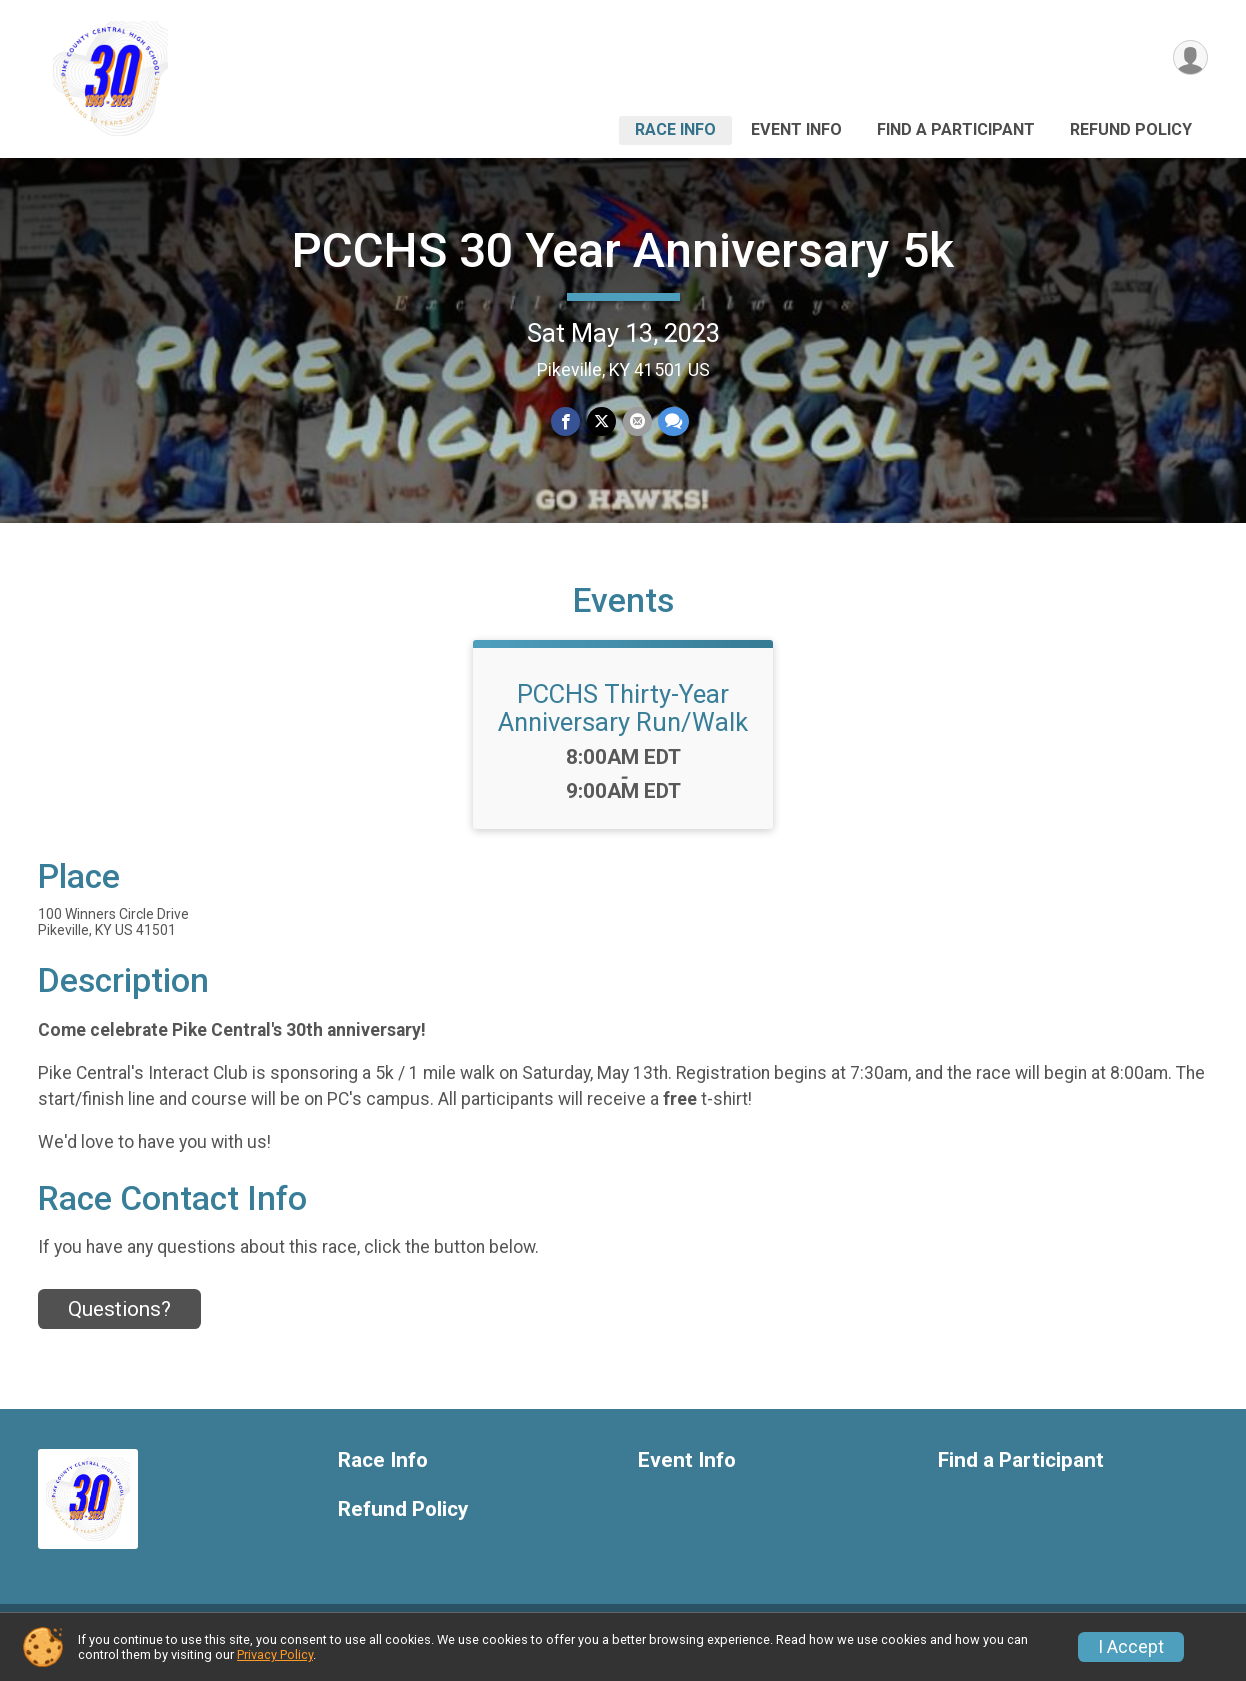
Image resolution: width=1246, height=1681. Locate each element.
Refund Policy (1131, 129)
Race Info (675, 129)
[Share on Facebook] (566, 421)
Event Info (796, 129)
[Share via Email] (636, 421)
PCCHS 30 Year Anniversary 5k (623, 250)
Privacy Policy (275, 1654)
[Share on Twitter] (601, 421)
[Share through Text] (672, 421)
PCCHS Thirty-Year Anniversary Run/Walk (623, 723)
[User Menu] (1189, 58)
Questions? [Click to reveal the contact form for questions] (119, 1323)
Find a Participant (956, 129)
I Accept (1131, 1647)
